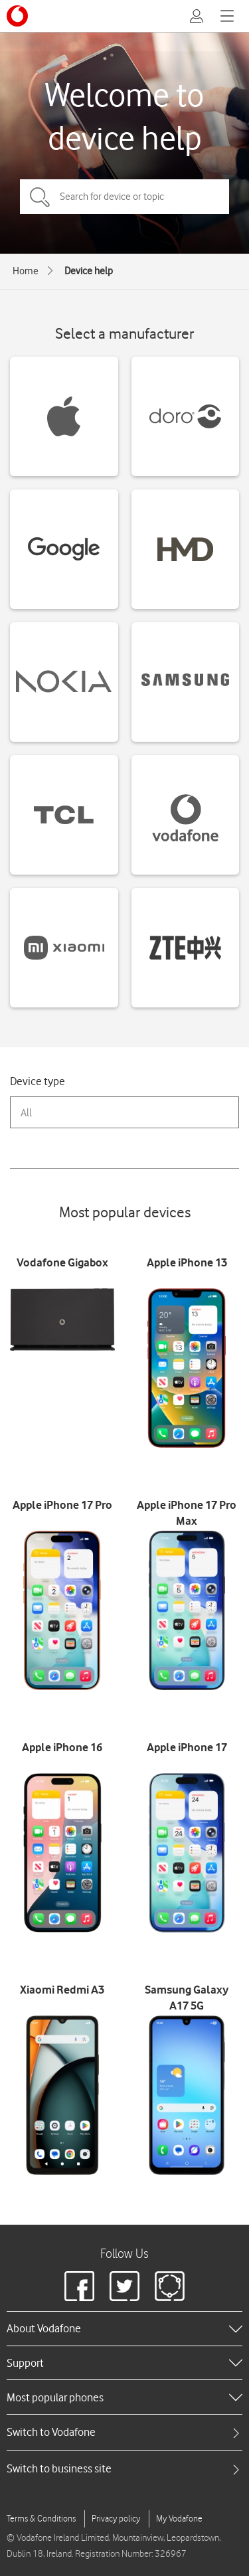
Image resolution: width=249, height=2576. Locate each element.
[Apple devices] (64, 416)
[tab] (124, 2432)
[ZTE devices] (185, 947)
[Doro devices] (185, 416)
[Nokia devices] (64, 682)
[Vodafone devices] (185, 815)
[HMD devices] (185, 549)
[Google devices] (64, 549)
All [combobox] (26, 1112)
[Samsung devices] (185, 682)
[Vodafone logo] (17, 16)
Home (26, 271)
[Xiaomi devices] (64, 947)
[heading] (124, 2328)
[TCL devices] (64, 815)
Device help (88, 271)
